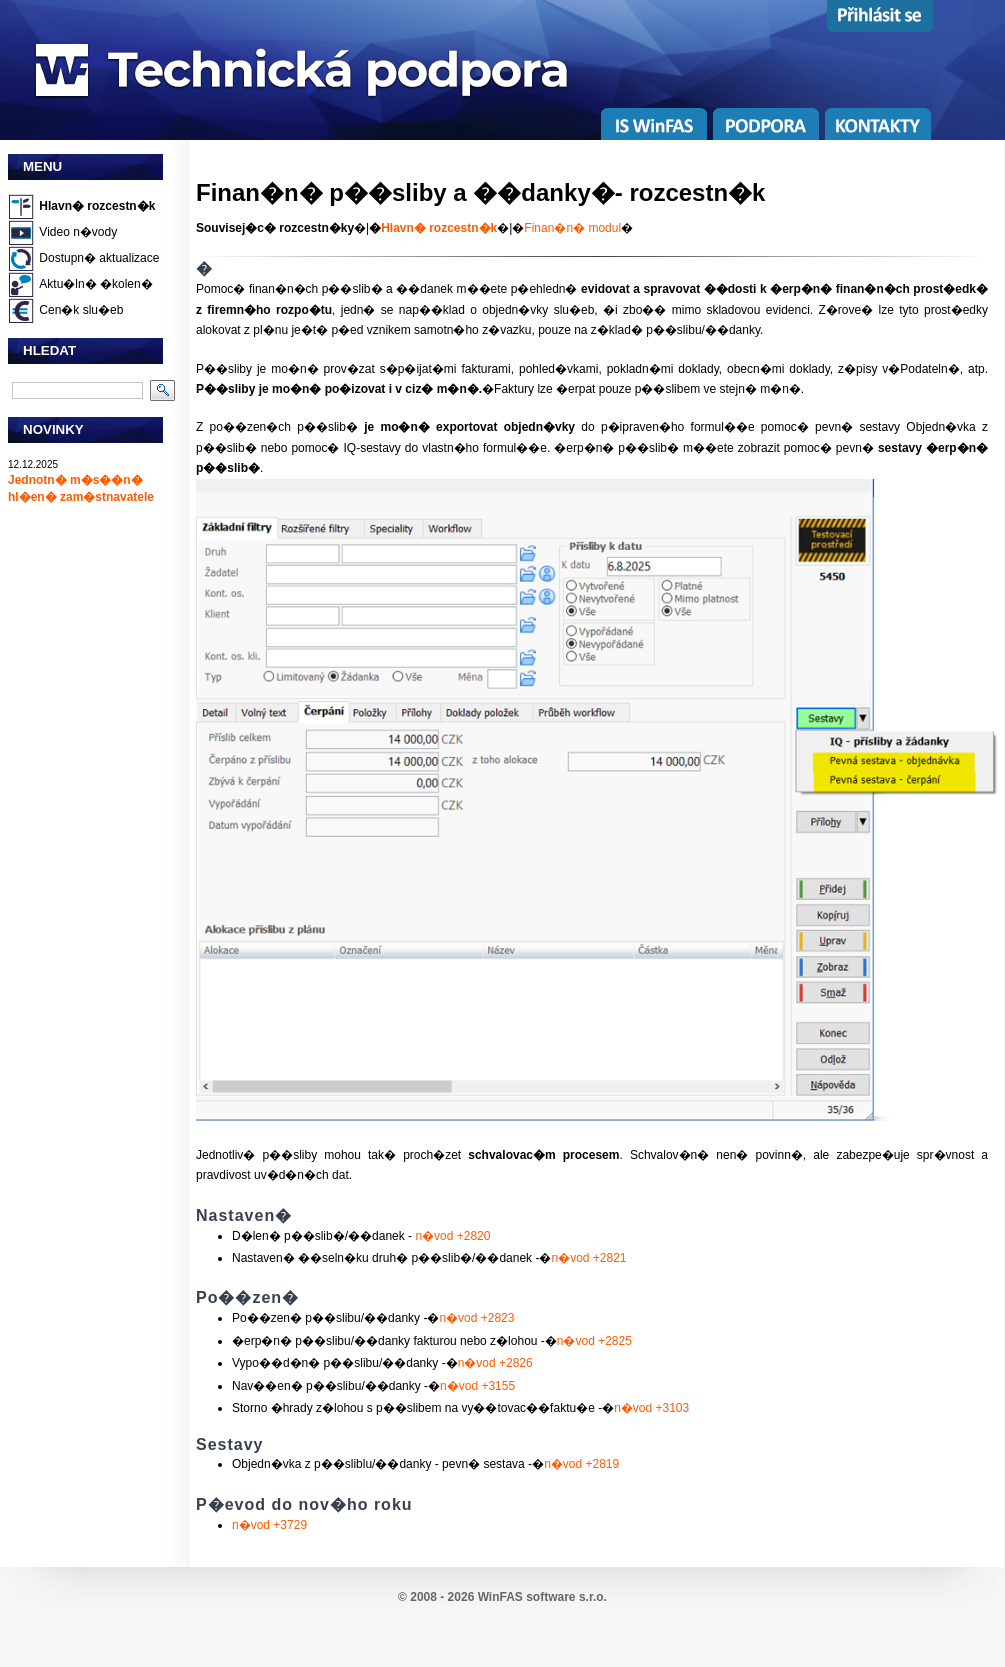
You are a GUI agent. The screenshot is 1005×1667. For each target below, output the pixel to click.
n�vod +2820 (452, 1236)
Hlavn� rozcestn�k (97, 206)
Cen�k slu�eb (81, 310)
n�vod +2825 (594, 1341)
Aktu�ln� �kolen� (95, 284)
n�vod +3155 (477, 1386)
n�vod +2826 (495, 1363)
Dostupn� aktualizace (99, 258)
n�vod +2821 (588, 1258)
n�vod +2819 (581, 1464)
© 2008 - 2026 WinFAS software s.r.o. (502, 1597)
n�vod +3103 (651, 1408)
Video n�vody (78, 232)
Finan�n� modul (572, 228)
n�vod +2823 (476, 1318)
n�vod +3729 (269, 1525)
